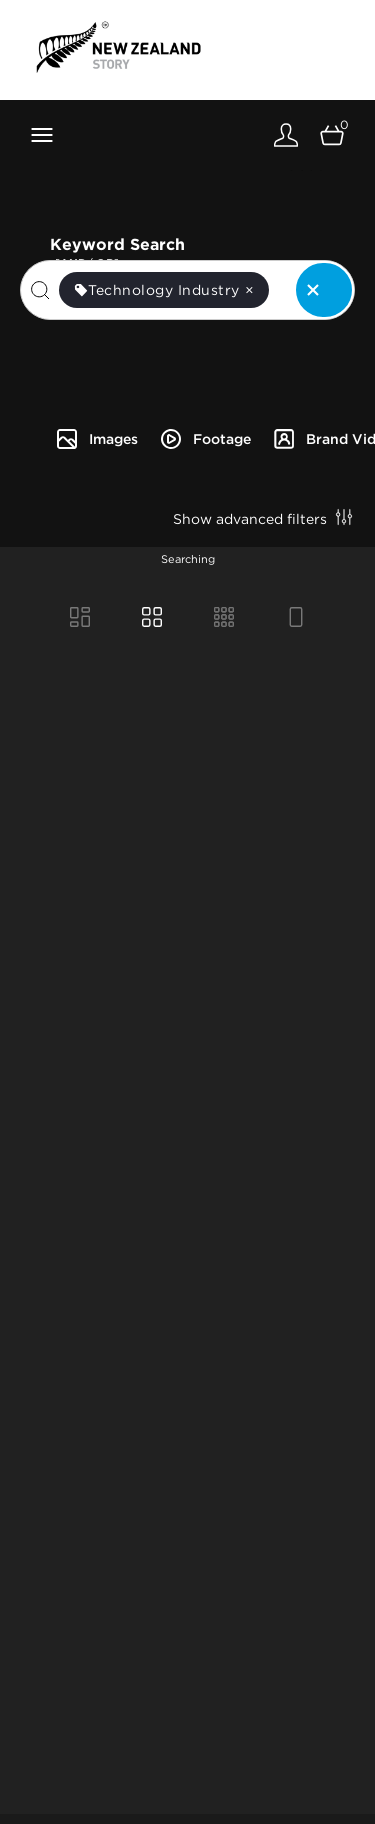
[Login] (286, 134)
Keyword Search (202, 242)
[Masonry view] (80, 617)
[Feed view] (296, 617)
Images (96, 439)
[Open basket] (332, 134)
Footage (205, 439)
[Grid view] (152, 617)
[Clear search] (324, 290)
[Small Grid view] (224, 617)
